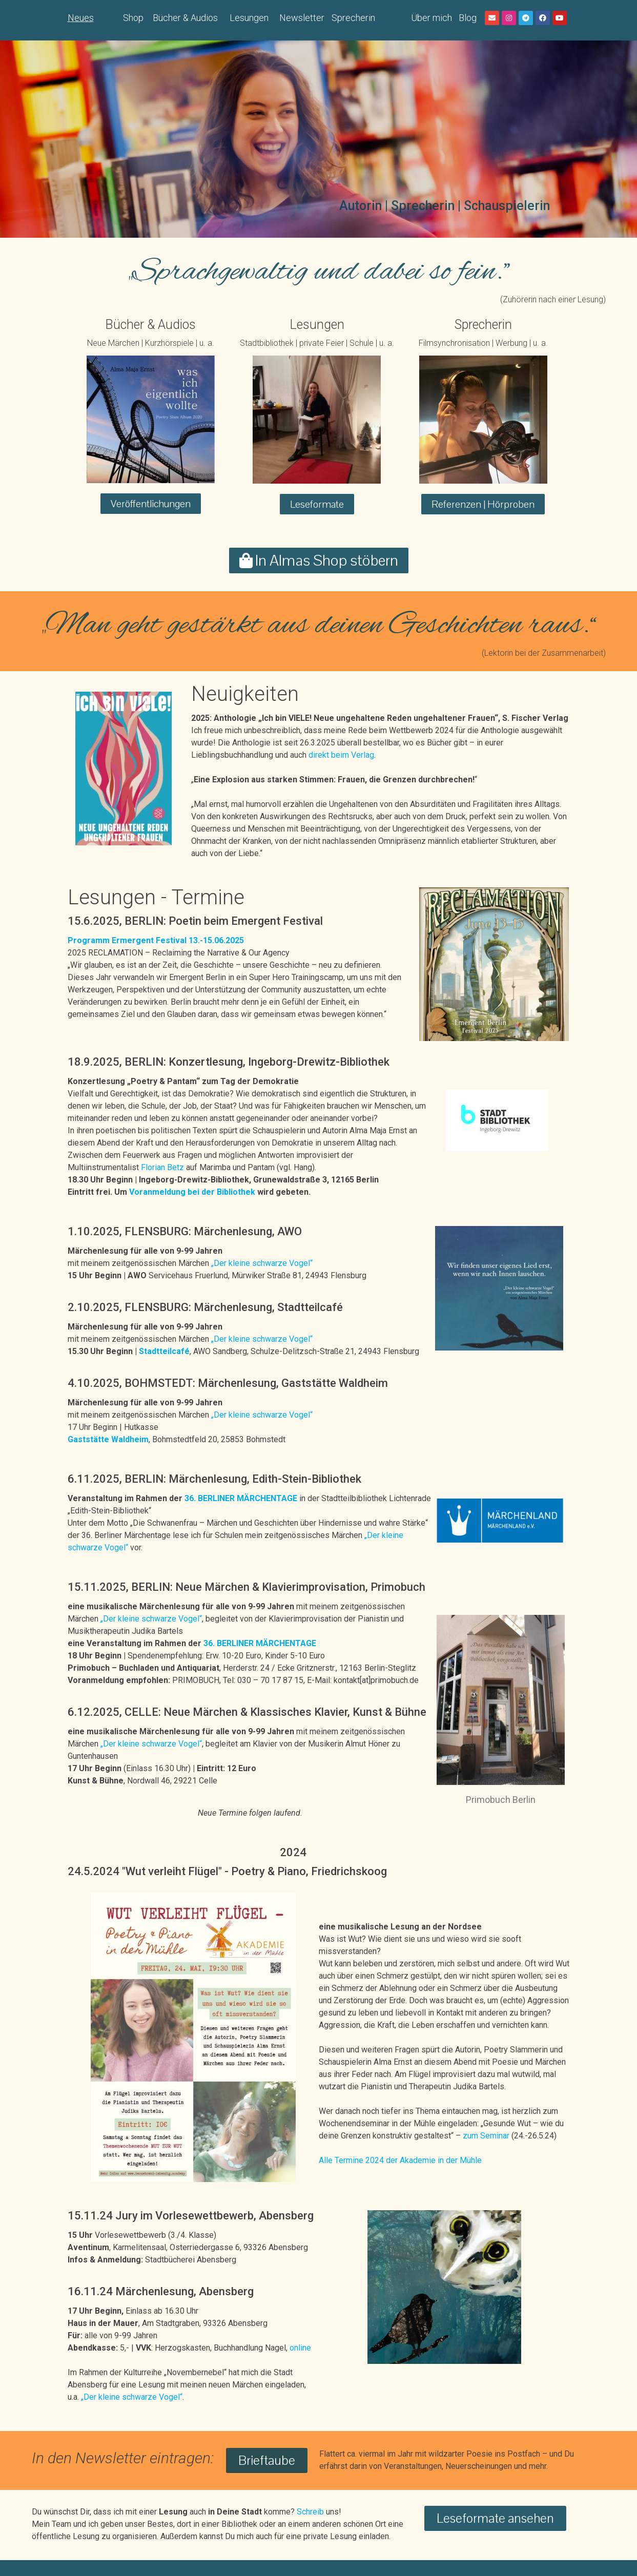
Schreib (310, 2512)
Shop (133, 17)
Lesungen (249, 17)
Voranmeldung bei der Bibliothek (193, 1192)
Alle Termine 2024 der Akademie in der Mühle (400, 2160)
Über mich (431, 17)
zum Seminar (486, 2136)
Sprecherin (353, 17)
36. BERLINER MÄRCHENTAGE (241, 1498)
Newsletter (301, 17)
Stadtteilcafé (164, 1351)
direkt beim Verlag (341, 755)
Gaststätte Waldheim (108, 1439)
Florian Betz (162, 1167)
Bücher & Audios (185, 17)
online (300, 2348)
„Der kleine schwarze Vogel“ (262, 1263)
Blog (468, 17)
